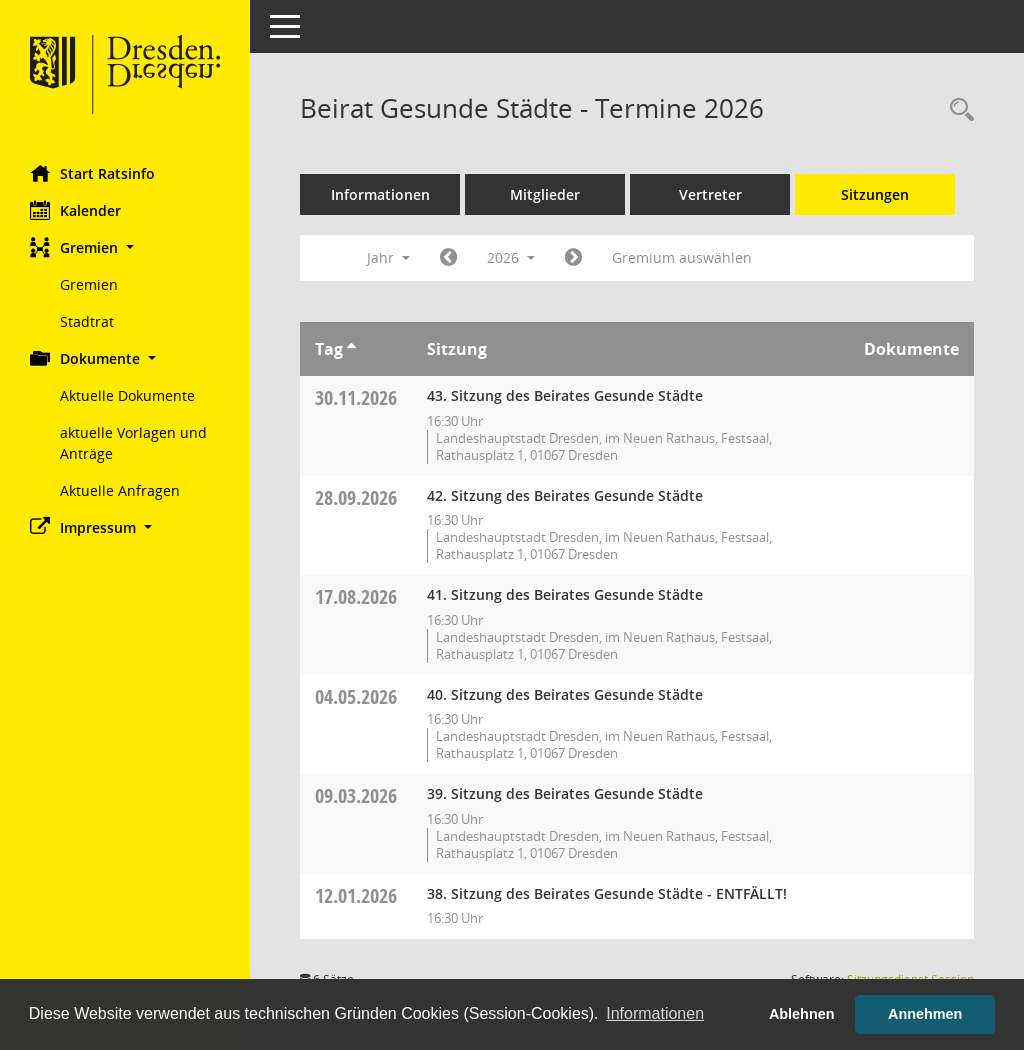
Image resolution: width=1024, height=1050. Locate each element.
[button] (125, 247)
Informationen (380, 194)
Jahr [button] (388, 257)
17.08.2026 (356, 596)
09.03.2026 (356, 795)
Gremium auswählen (682, 257)
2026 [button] (511, 257)
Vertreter (710, 194)
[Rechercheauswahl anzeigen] (957, 110)
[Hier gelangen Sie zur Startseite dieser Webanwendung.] (125, 75)
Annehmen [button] (925, 1014)
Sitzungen (875, 194)
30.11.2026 (356, 397)
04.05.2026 (356, 696)
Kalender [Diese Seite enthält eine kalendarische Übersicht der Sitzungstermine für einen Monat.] (75, 210)
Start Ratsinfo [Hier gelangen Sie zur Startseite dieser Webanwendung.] (92, 173)
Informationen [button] (655, 1013)
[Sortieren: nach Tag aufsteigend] (351, 349)
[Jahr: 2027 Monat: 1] (573, 258)
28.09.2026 (356, 497)
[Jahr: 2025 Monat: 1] (448, 258)
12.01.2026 (356, 895)
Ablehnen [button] (802, 1014)
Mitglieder (545, 194)
